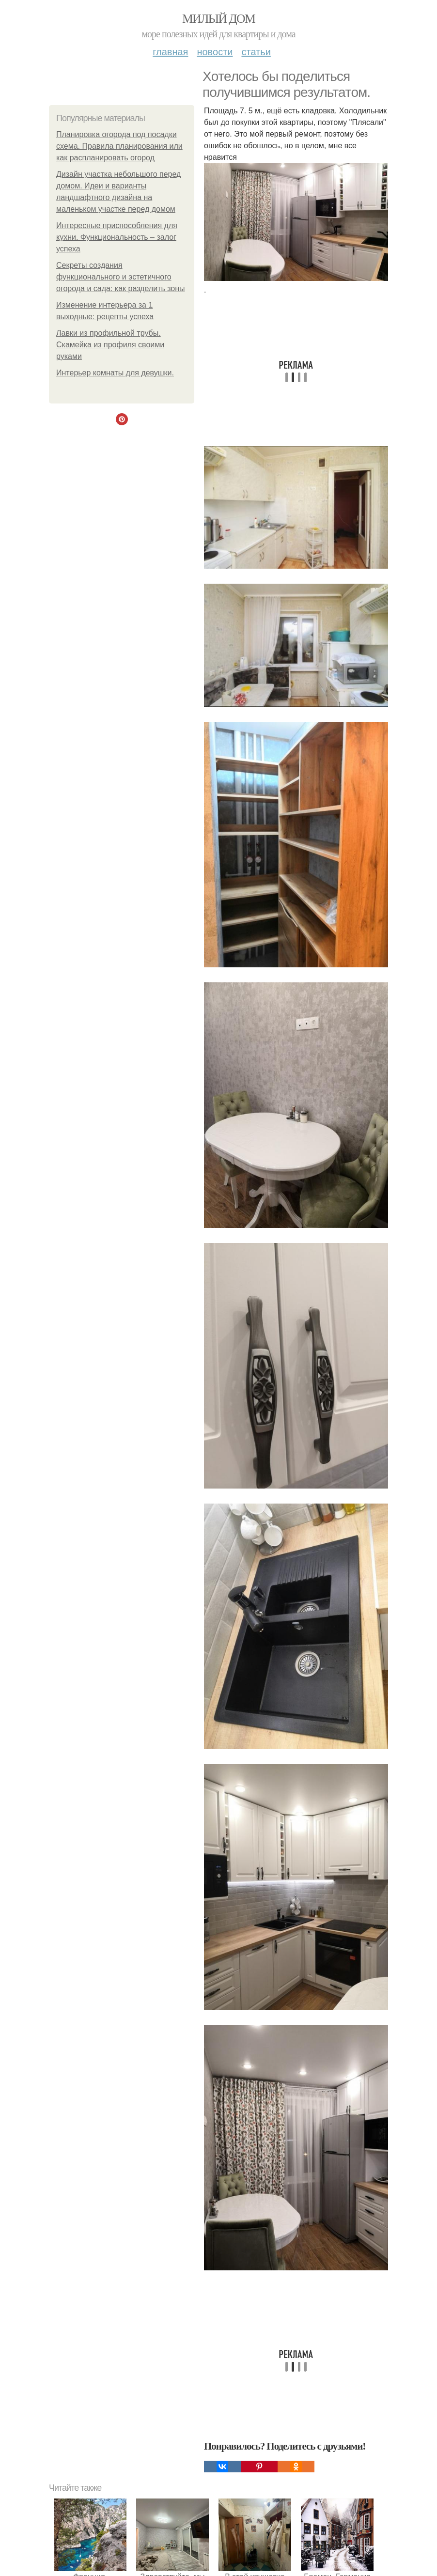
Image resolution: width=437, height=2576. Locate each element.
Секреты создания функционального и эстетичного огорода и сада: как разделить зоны (120, 277)
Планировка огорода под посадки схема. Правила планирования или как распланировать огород (119, 146)
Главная (170, 52)
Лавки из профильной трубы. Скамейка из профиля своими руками (110, 344)
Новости (215, 52)
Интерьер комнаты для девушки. (115, 373)
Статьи (255, 52)
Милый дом (218, 19)
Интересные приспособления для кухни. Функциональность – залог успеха (116, 237)
